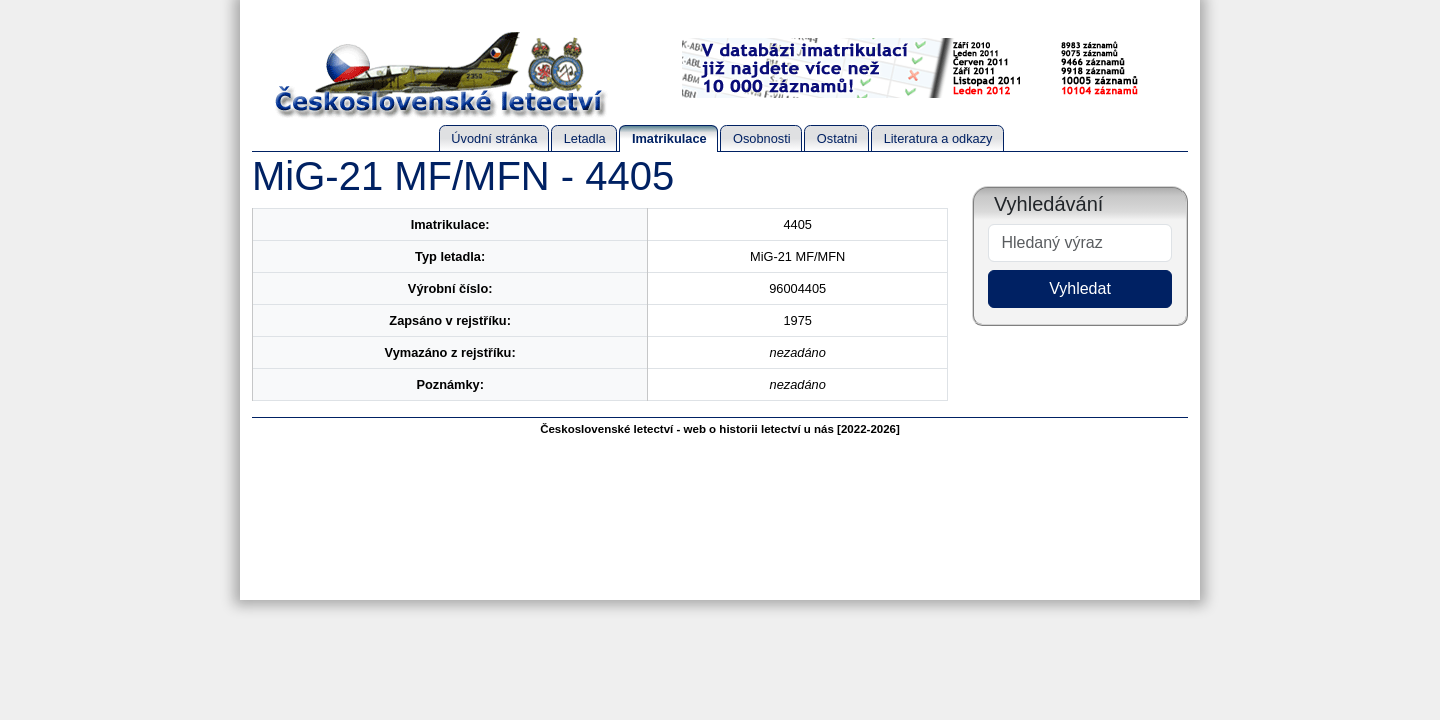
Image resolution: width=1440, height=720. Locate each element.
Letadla (585, 138)
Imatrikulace (669, 138)
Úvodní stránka (494, 138)
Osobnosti (762, 138)
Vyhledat (1080, 288)
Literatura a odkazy (938, 138)
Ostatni (837, 138)
